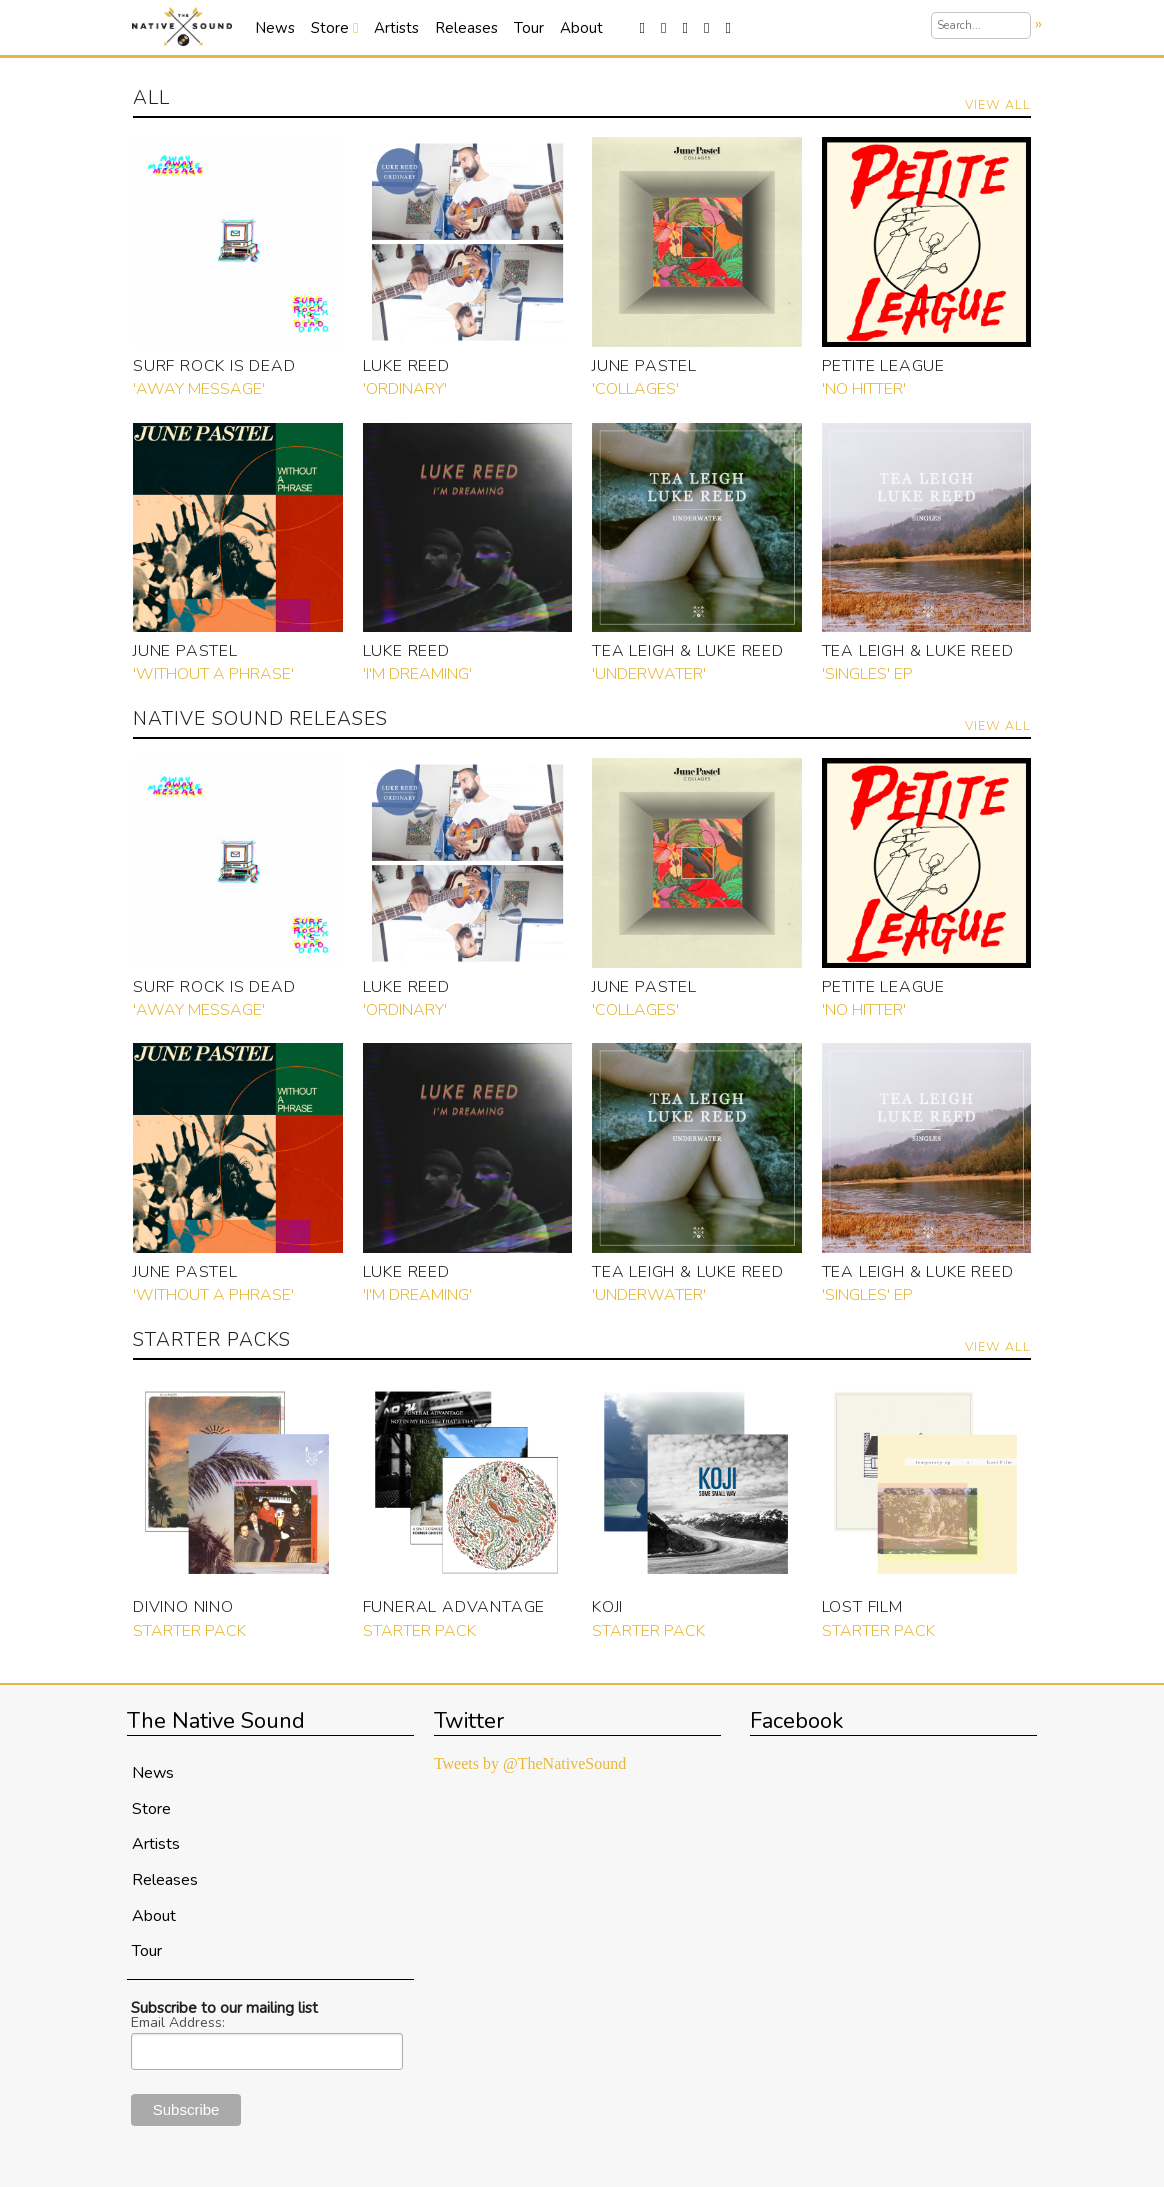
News (275, 28)
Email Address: (178, 2023)
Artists (396, 28)
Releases (466, 28)
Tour (529, 28)
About (581, 28)
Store (334, 28)
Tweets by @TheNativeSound (530, 1763)
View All (998, 104)
